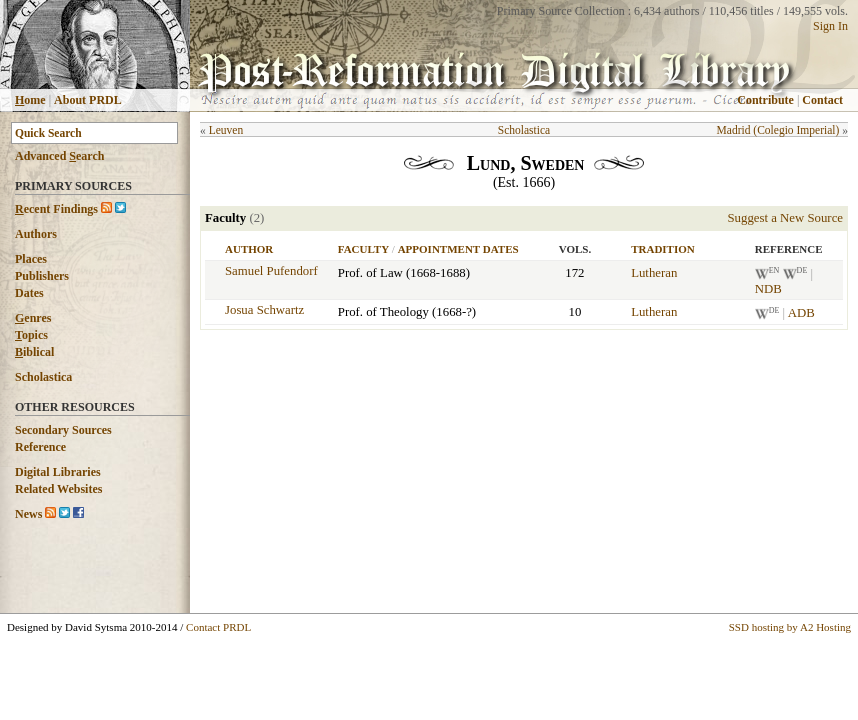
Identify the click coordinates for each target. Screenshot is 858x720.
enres (33, 318)
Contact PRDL (218, 627)
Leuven (226, 130)
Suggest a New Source (785, 218)
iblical (34, 352)
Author (249, 249)
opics (31, 335)
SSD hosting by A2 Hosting (790, 627)
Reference (40, 447)
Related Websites (58, 489)
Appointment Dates (458, 249)
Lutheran (654, 273)
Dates (29, 293)
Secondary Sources (63, 430)
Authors (36, 234)
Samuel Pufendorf (271, 271)
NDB (768, 289)
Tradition (663, 249)
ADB (801, 314)
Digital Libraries (58, 472)
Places (31, 259)
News (28, 514)
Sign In (830, 26)
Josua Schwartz (264, 310)
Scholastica (43, 377)
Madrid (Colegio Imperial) (778, 130)
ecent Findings (56, 209)
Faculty (363, 249)
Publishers (42, 276)
